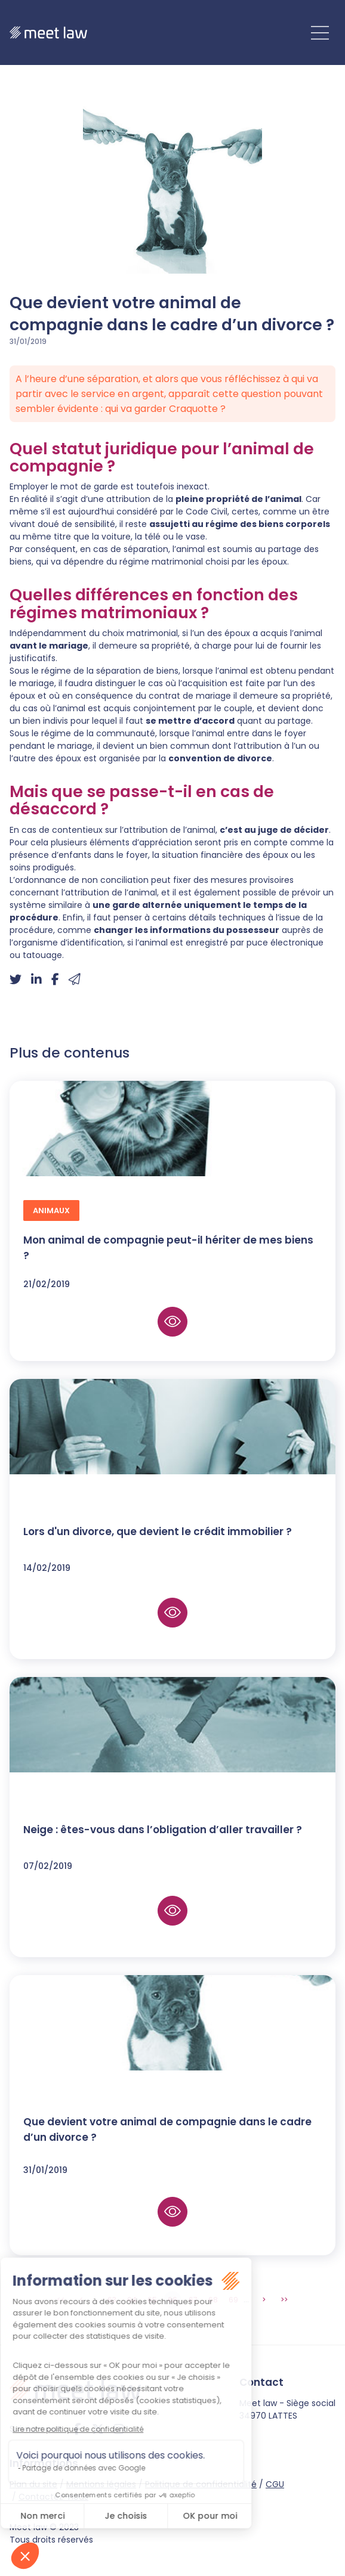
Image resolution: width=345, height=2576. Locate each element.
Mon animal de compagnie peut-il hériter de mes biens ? (168, 1248)
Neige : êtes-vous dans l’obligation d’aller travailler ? (162, 1829)
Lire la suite (172, 1322)
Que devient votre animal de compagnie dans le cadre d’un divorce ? (167, 2129)
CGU (275, 2484)
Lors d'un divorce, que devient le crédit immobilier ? (157, 1531)
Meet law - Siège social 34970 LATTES (287, 2409)
